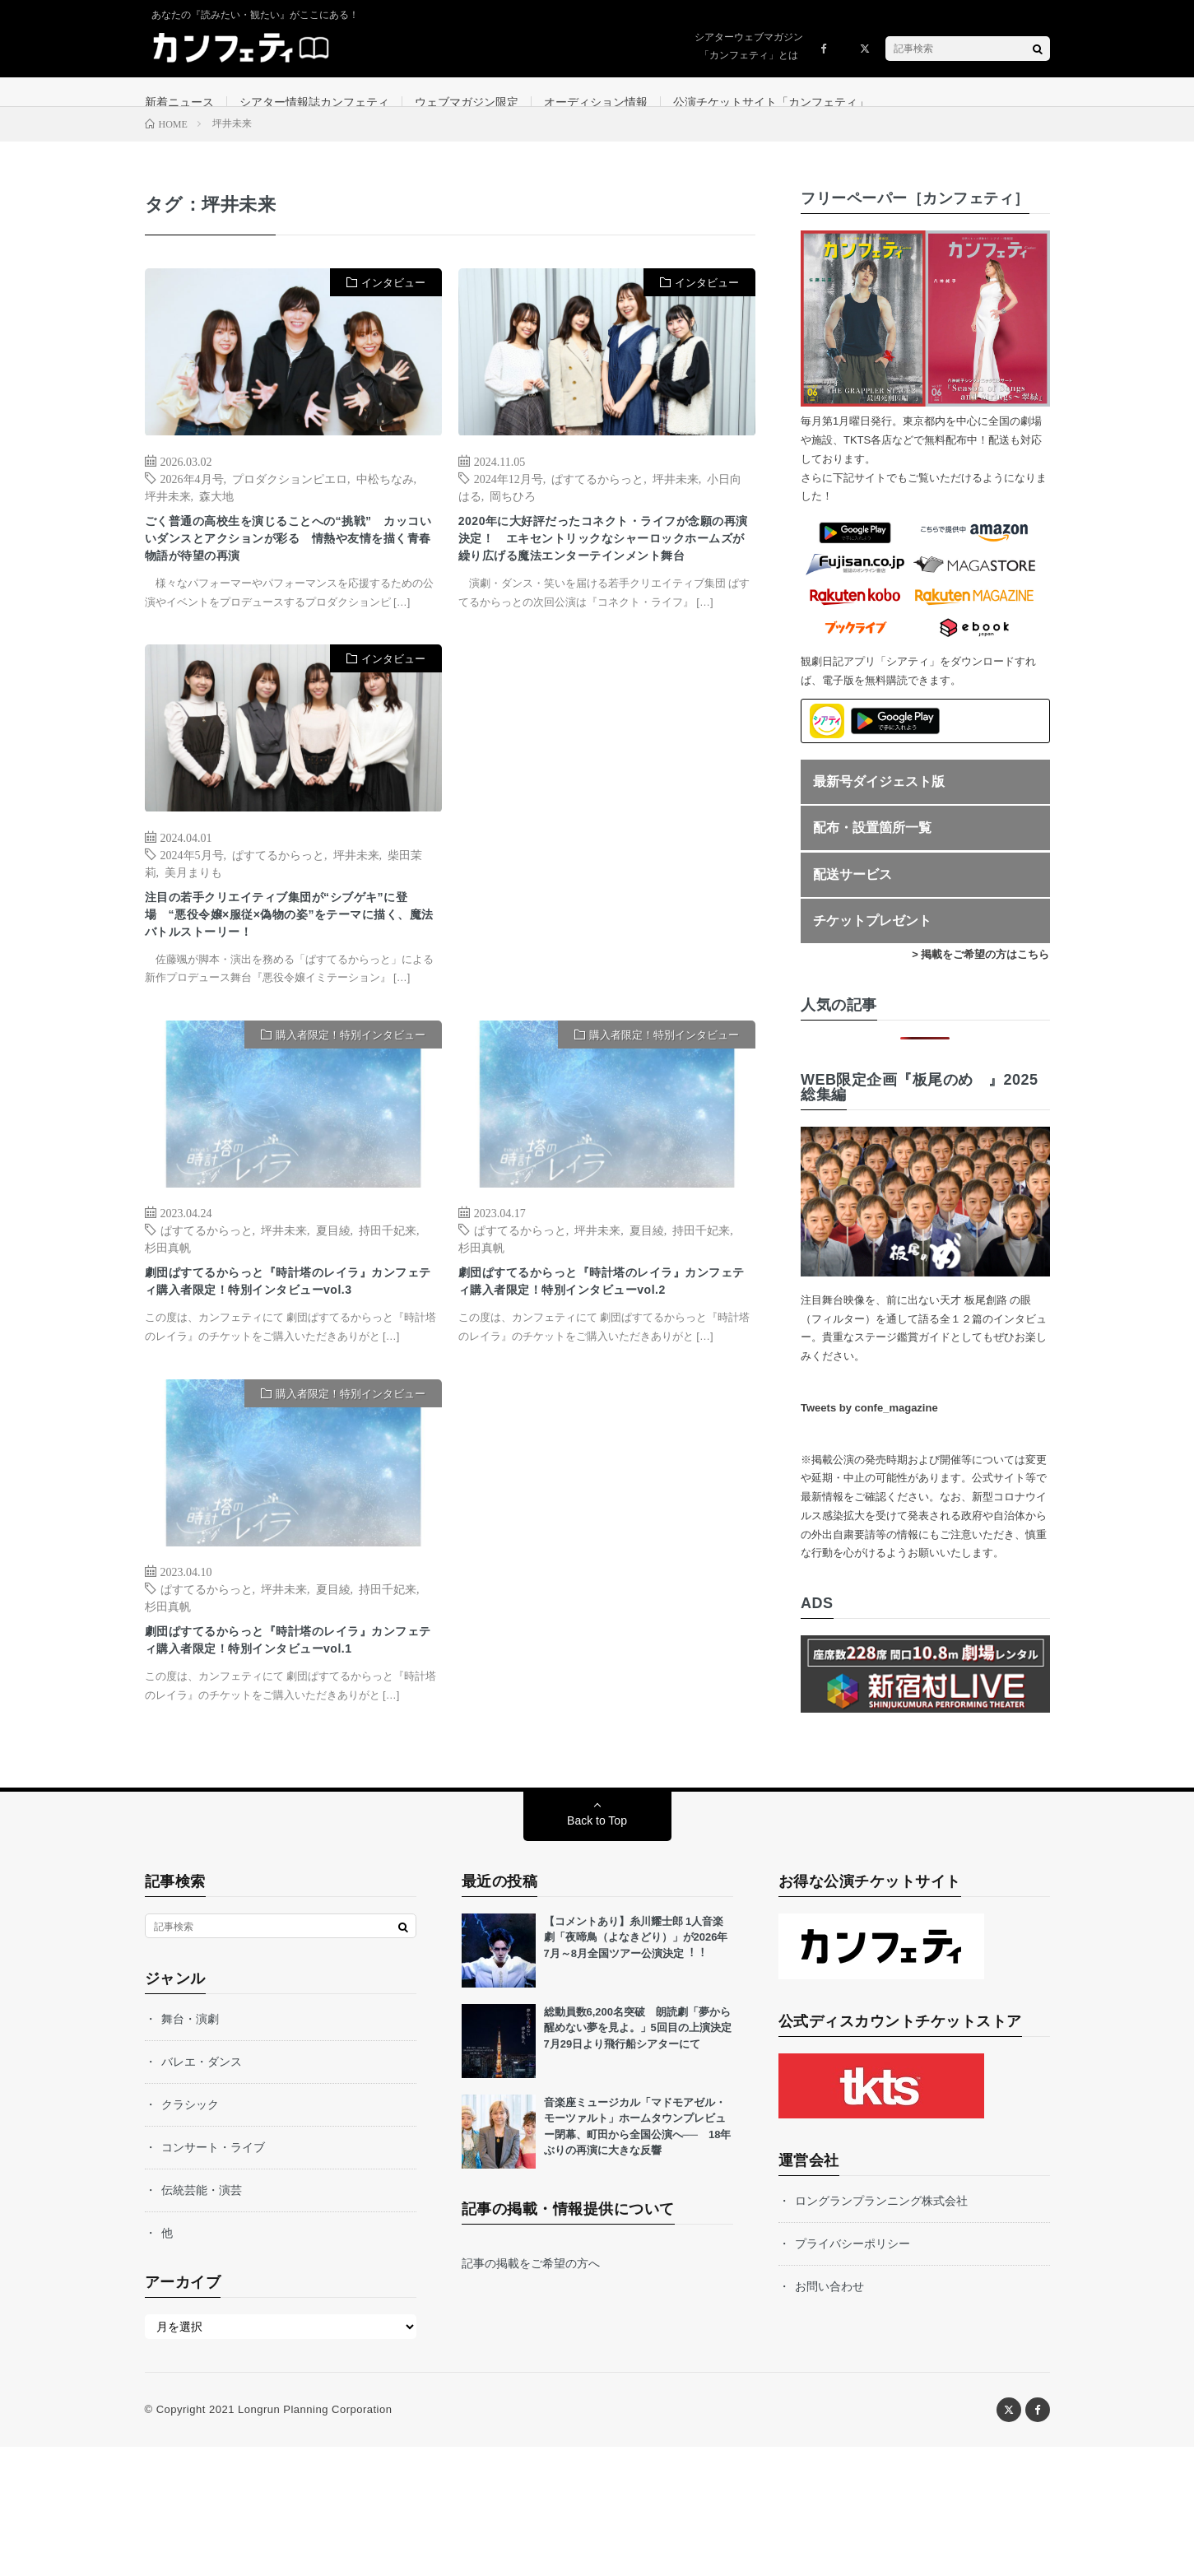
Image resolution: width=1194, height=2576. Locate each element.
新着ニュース (179, 102)
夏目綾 (333, 1298)
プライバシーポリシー (852, 2372)
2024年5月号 (192, 909)
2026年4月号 (192, 498)
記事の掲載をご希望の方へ (531, 2392)
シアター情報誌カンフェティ (314, 102)
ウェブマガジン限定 (466, 102)
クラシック (190, 2233)
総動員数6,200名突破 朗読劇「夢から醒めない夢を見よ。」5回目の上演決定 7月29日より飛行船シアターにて (643, 2157)
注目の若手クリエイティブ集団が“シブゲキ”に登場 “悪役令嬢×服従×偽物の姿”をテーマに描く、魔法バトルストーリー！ (287, 976)
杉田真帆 (168, 1316)
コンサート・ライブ (213, 2276)
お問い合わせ (829, 2415)
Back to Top (597, 1949)
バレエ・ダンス (201, 2190)
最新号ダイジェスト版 (879, 801)
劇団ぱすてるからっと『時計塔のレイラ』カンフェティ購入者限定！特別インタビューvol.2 (603, 1366)
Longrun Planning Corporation (315, 2538)
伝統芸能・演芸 (201, 2319)
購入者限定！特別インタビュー (350, 1103)
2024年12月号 (508, 498)
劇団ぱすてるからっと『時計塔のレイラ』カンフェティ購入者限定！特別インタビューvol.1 (289, 1754)
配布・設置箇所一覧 (872, 848)
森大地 (216, 515)
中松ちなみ (385, 498)
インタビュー (393, 303)
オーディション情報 (596, 102)
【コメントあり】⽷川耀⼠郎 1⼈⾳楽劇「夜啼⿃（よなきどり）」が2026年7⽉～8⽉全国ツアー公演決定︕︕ (636, 2066)
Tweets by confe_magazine (869, 1428)
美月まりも (193, 926)
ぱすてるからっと (597, 498)
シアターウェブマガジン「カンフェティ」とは (749, 46)
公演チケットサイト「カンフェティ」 (771, 102)
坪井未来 (168, 515)
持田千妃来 (387, 1298)
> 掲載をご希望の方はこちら (980, 975)
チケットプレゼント (872, 941)
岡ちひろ (513, 515)
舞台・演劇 (190, 2148)
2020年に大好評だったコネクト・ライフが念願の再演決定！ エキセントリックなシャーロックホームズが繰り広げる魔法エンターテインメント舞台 (605, 576)
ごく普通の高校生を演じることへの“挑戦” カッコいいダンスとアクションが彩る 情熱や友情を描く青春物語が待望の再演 (293, 565)
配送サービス (852, 894)
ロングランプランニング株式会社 (881, 2330)
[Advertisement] (606, 868)
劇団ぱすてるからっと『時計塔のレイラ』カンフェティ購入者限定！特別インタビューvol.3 (289, 1366)
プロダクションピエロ (289, 498)
